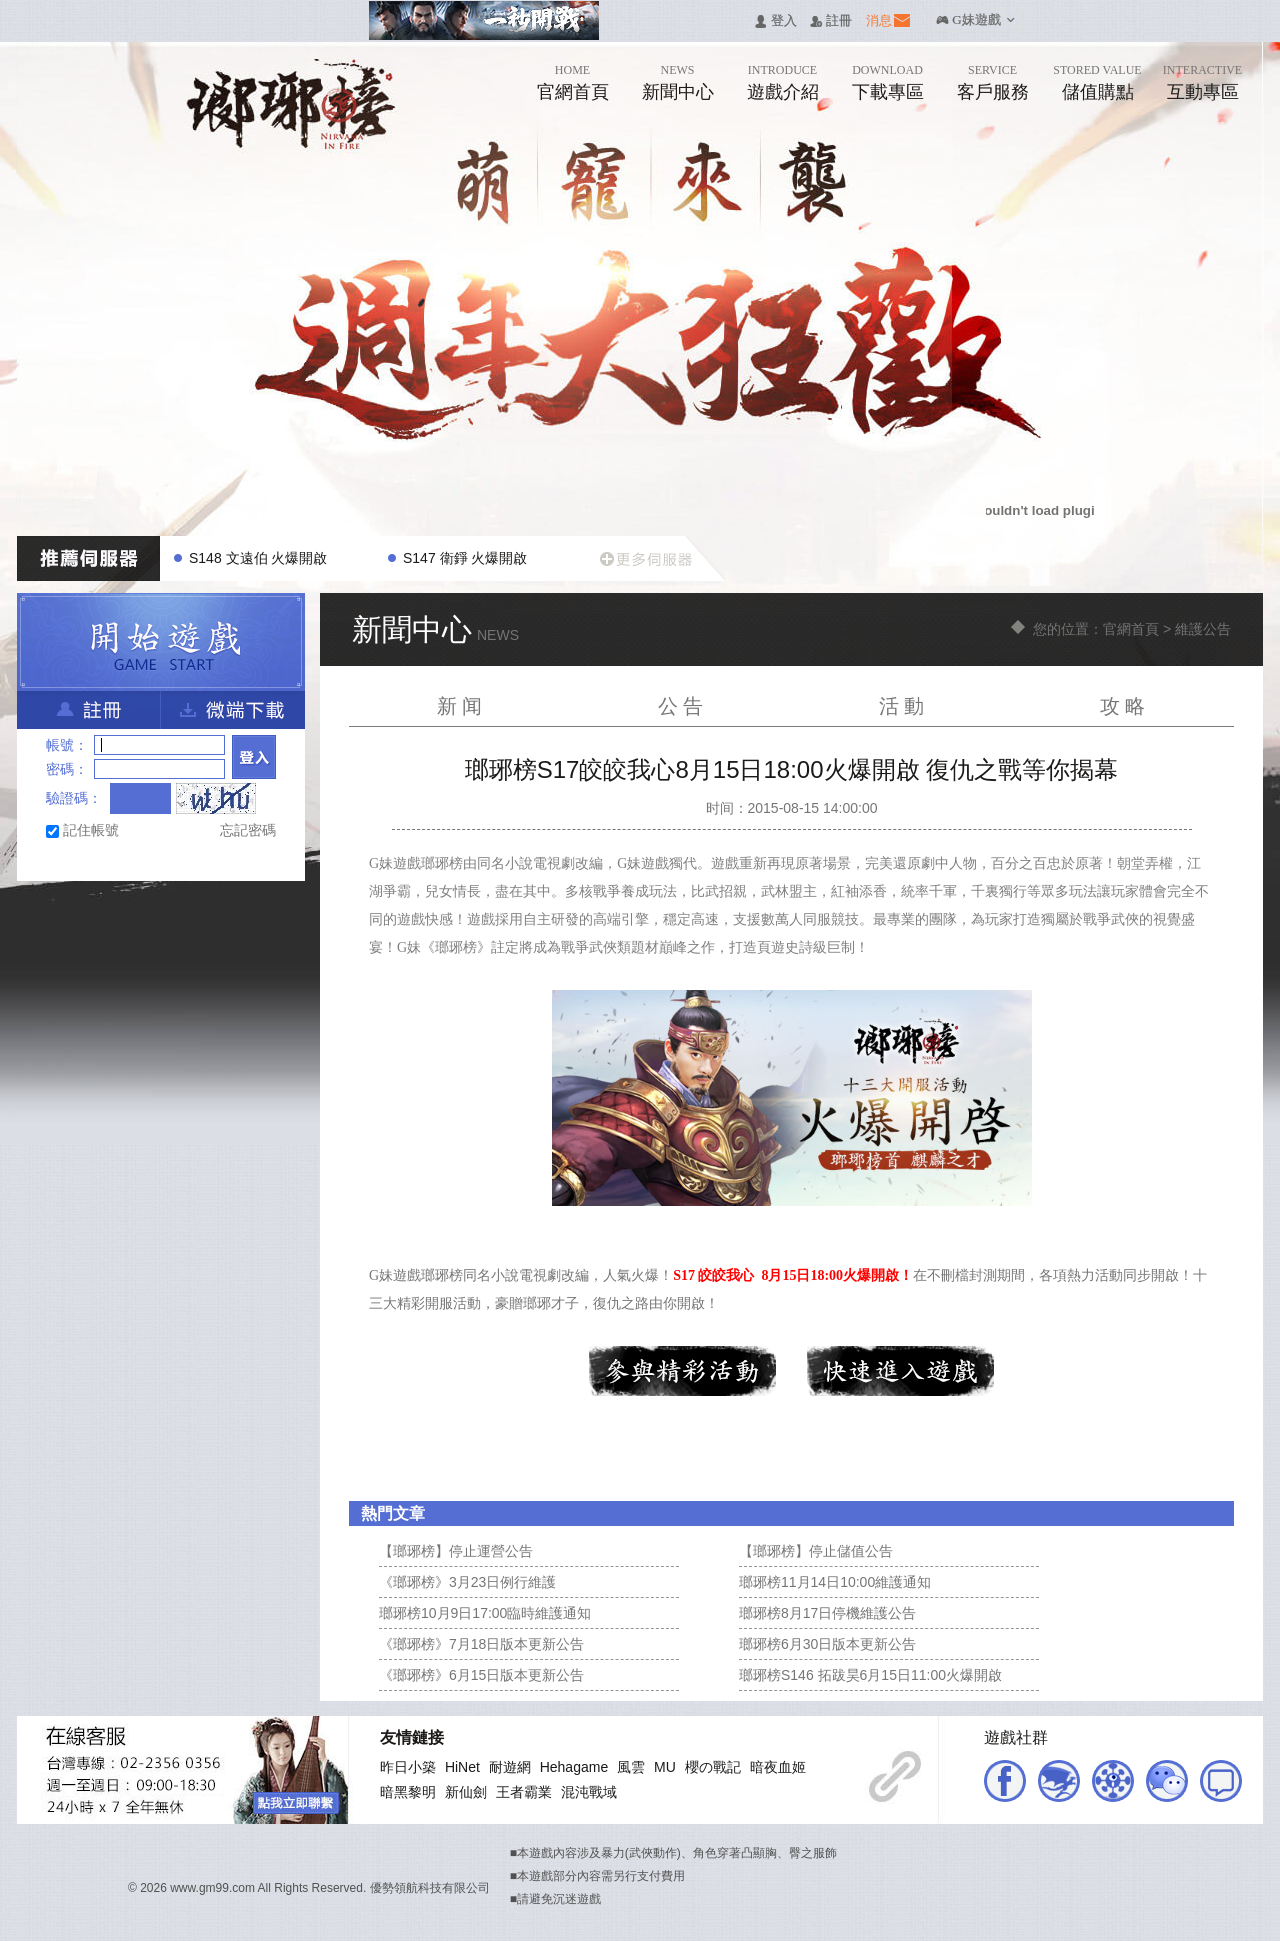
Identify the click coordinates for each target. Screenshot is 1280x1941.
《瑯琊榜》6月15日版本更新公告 (481, 1675)
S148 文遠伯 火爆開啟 (258, 558)
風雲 (631, 1767)
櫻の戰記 (713, 1767)
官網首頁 (573, 92)
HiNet (462, 1767)
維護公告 (1203, 629)
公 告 (681, 706)
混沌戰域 (589, 1792)
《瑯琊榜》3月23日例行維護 (467, 1582)
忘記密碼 (248, 830)
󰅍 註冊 (831, 21)
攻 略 (1123, 706)
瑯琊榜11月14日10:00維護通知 (835, 1582)
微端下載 (233, 710)
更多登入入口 (253, 861)
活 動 (902, 706)
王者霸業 (524, 1792)
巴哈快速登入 (93, 861)
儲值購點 (1098, 92)
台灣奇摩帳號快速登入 (125, 861)
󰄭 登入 (775, 21)
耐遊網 (510, 1767)
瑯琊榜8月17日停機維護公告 (827, 1613)
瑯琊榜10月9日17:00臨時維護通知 (485, 1613)
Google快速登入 (189, 861)
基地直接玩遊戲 (157, 861)
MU (665, 1767)
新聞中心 (678, 92)
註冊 (88, 710)
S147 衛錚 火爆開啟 (465, 558)
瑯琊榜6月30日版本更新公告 (827, 1644)
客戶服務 (993, 92)
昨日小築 (408, 1767)
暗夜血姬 (778, 1767)
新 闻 (460, 706)
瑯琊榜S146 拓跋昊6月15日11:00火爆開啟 (870, 1675)
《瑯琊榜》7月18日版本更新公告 (481, 1644)
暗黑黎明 (408, 1792)
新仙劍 (466, 1792)
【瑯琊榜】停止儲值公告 (816, 1551)
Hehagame (574, 1767)
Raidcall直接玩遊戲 (221, 861)
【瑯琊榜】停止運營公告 (456, 1551)
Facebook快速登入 (61, 861)
